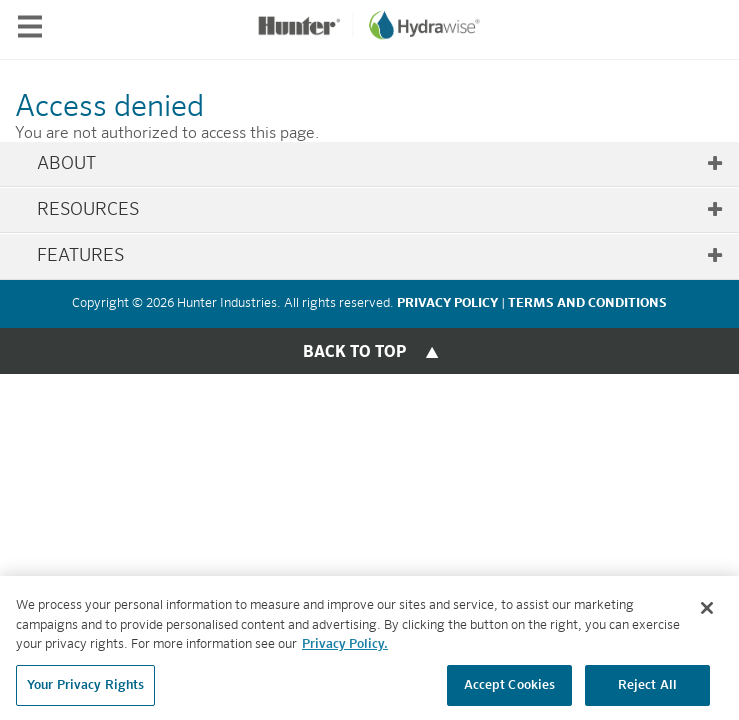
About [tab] (380, 164)
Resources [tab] (380, 210)
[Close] (707, 612)
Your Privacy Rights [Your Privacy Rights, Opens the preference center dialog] (85, 689)
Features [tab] (380, 256)
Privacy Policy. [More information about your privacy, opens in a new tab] (345, 648)
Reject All (647, 689)
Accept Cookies (510, 689)
